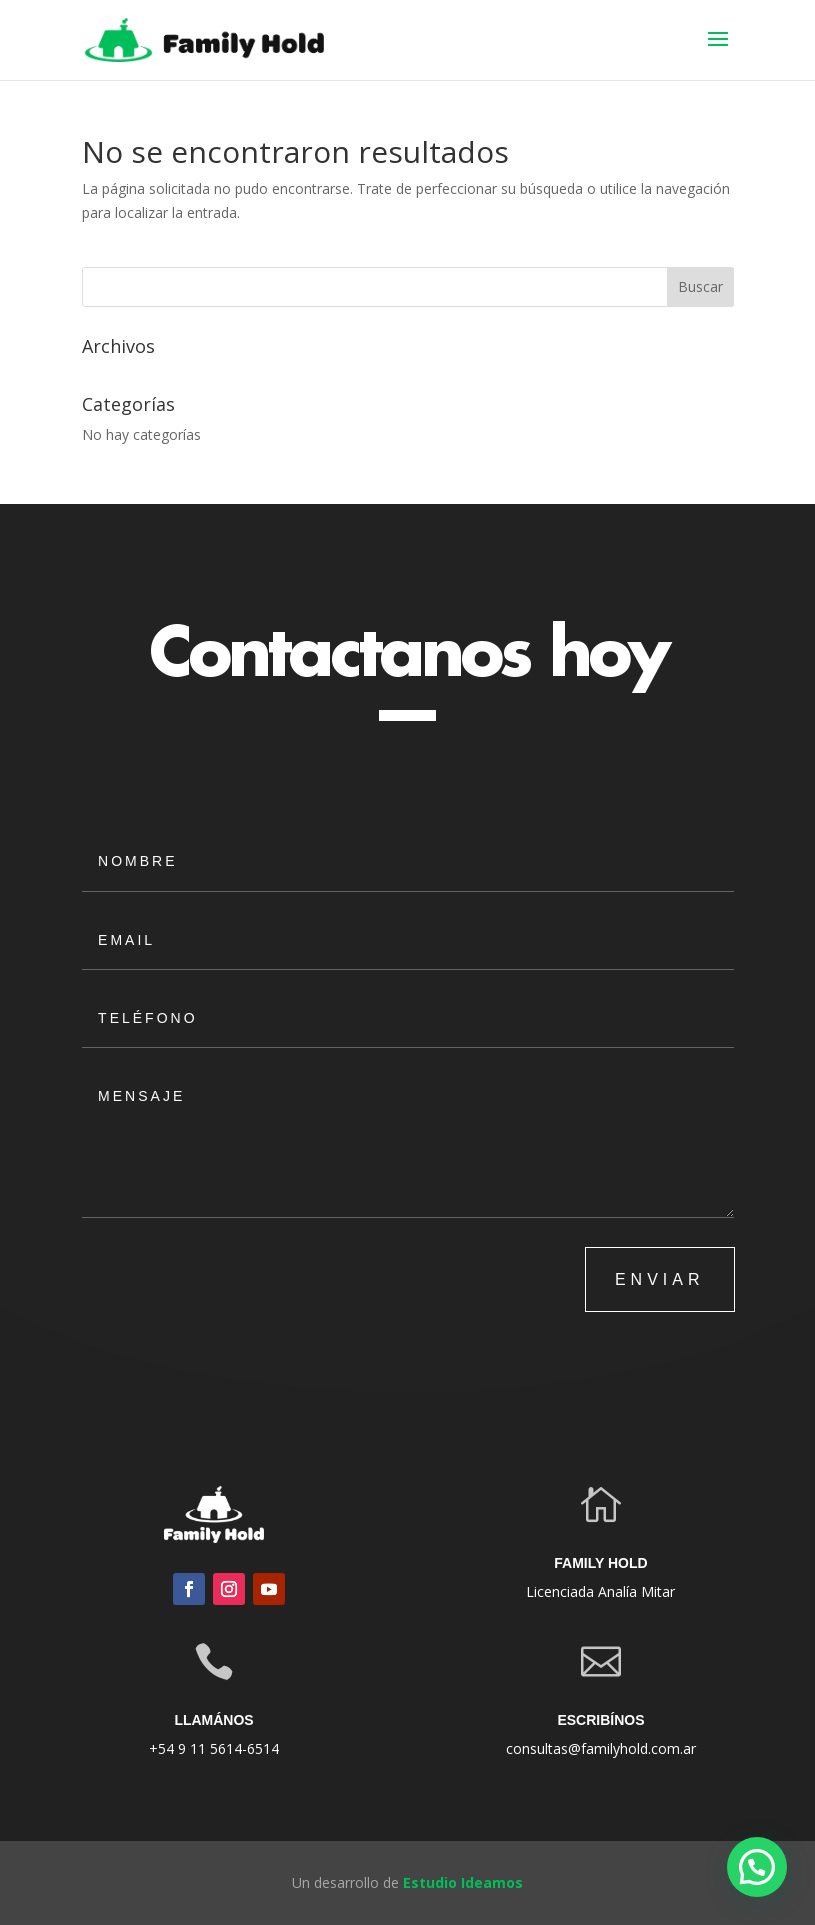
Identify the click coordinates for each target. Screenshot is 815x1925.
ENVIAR (660, 1279)
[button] (757, 1867)
